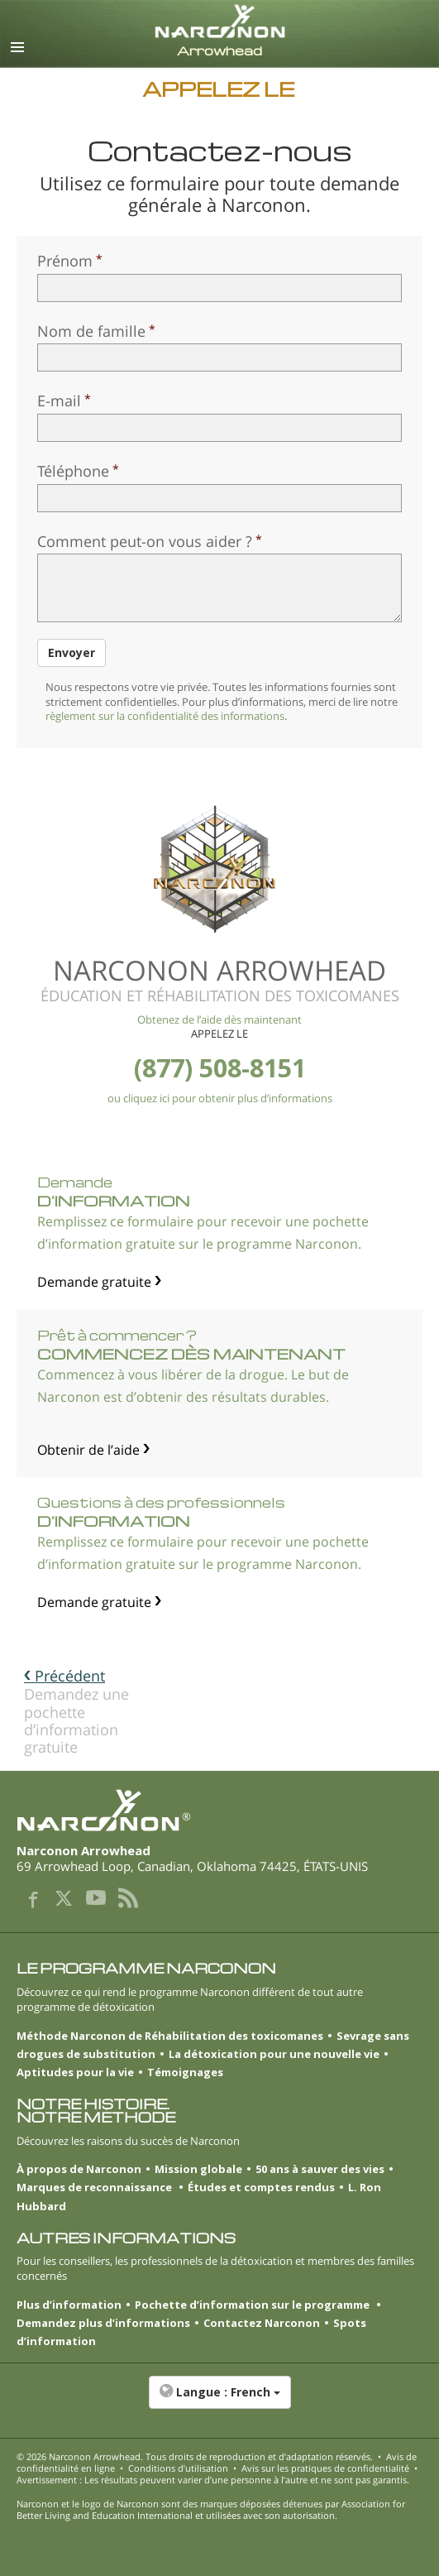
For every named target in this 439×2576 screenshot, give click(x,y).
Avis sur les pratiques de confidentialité (325, 2468)
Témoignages (185, 2072)
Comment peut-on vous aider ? (144, 541)
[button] (219, 2400)
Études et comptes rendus (261, 2187)
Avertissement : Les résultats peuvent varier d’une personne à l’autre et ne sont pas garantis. (213, 2479)
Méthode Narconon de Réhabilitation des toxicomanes (170, 2035)
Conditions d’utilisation (178, 2468)
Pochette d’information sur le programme (253, 2304)
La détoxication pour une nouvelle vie (274, 2053)
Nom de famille (91, 331)
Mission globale (198, 2168)
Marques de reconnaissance (95, 2187)
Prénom (65, 261)
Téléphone (73, 471)
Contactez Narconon (261, 2322)
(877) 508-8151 (220, 1068)
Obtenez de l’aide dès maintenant (219, 1019)
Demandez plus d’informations (103, 2322)
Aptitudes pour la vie (75, 2072)
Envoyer (71, 652)
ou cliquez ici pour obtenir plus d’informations (219, 1098)
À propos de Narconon (79, 2168)
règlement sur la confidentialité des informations (164, 715)
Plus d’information (69, 2304)
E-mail (59, 400)
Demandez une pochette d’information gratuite (76, 1711)
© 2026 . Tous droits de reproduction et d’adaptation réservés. (195, 2456)
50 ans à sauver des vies (319, 2168)
